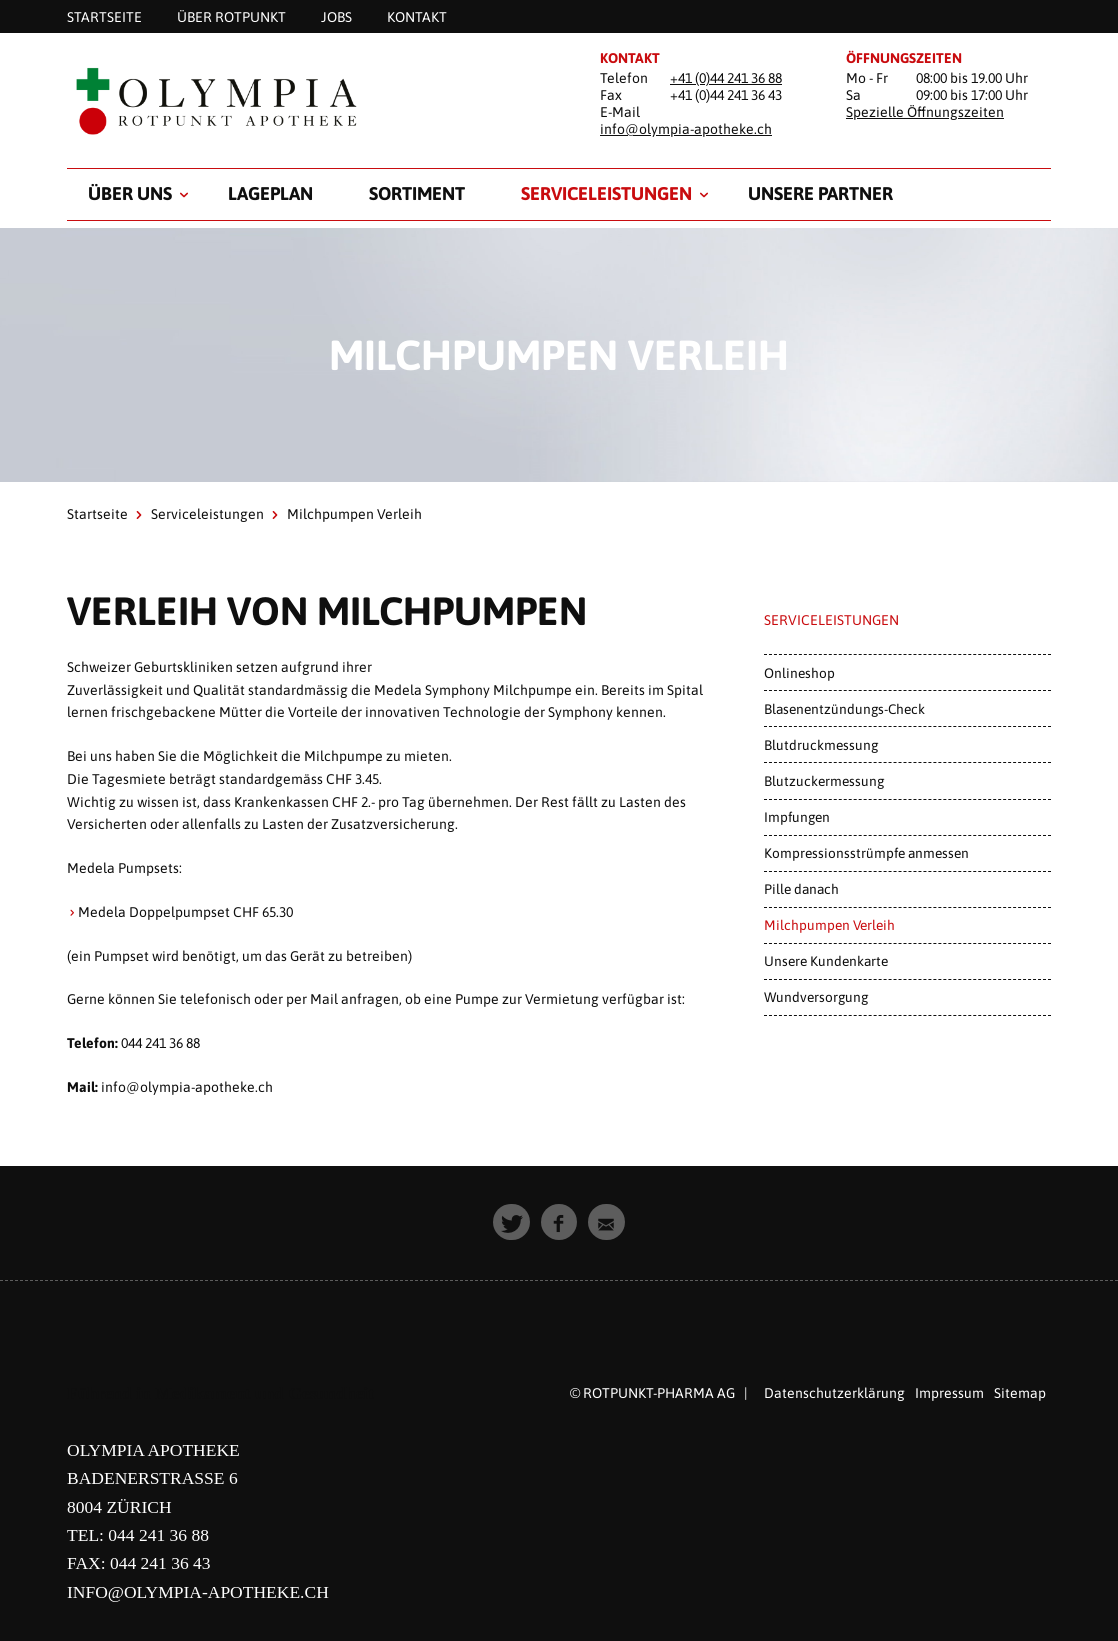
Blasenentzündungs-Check (844, 709)
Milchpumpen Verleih (829, 925)
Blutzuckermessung (824, 781)
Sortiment (417, 193)
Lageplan (270, 193)
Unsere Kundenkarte (826, 961)
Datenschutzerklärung (834, 1393)
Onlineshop (799, 673)
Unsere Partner (820, 193)
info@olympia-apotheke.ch (686, 129)
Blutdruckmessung (821, 745)
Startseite (97, 514)
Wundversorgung (816, 997)
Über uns (130, 193)
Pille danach (801, 889)
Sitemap (1020, 1393)
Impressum (949, 1393)
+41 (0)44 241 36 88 (726, 78)
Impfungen (797, 817)
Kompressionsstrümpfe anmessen (866, 853)
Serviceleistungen (606, 193)
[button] (511, 1222)
